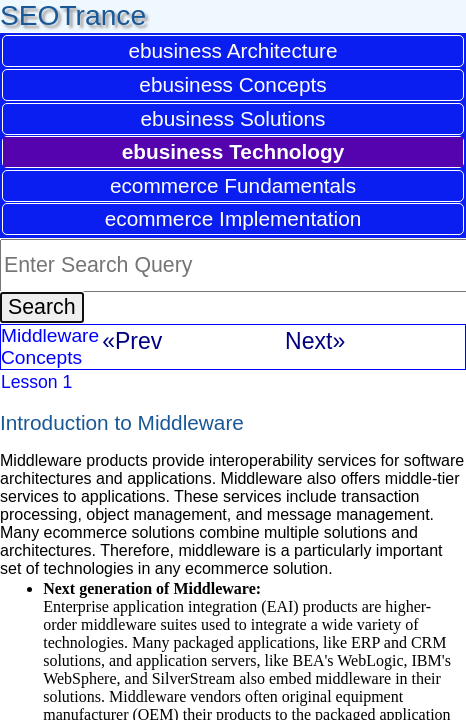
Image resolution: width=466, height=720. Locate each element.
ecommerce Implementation (233, 218)
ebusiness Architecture (232, 50)
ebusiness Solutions (233, 118)
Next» (315, 341)
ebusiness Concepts (232, 84)
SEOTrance (73, 15)
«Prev (132, 341)
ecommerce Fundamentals (233, 185)
